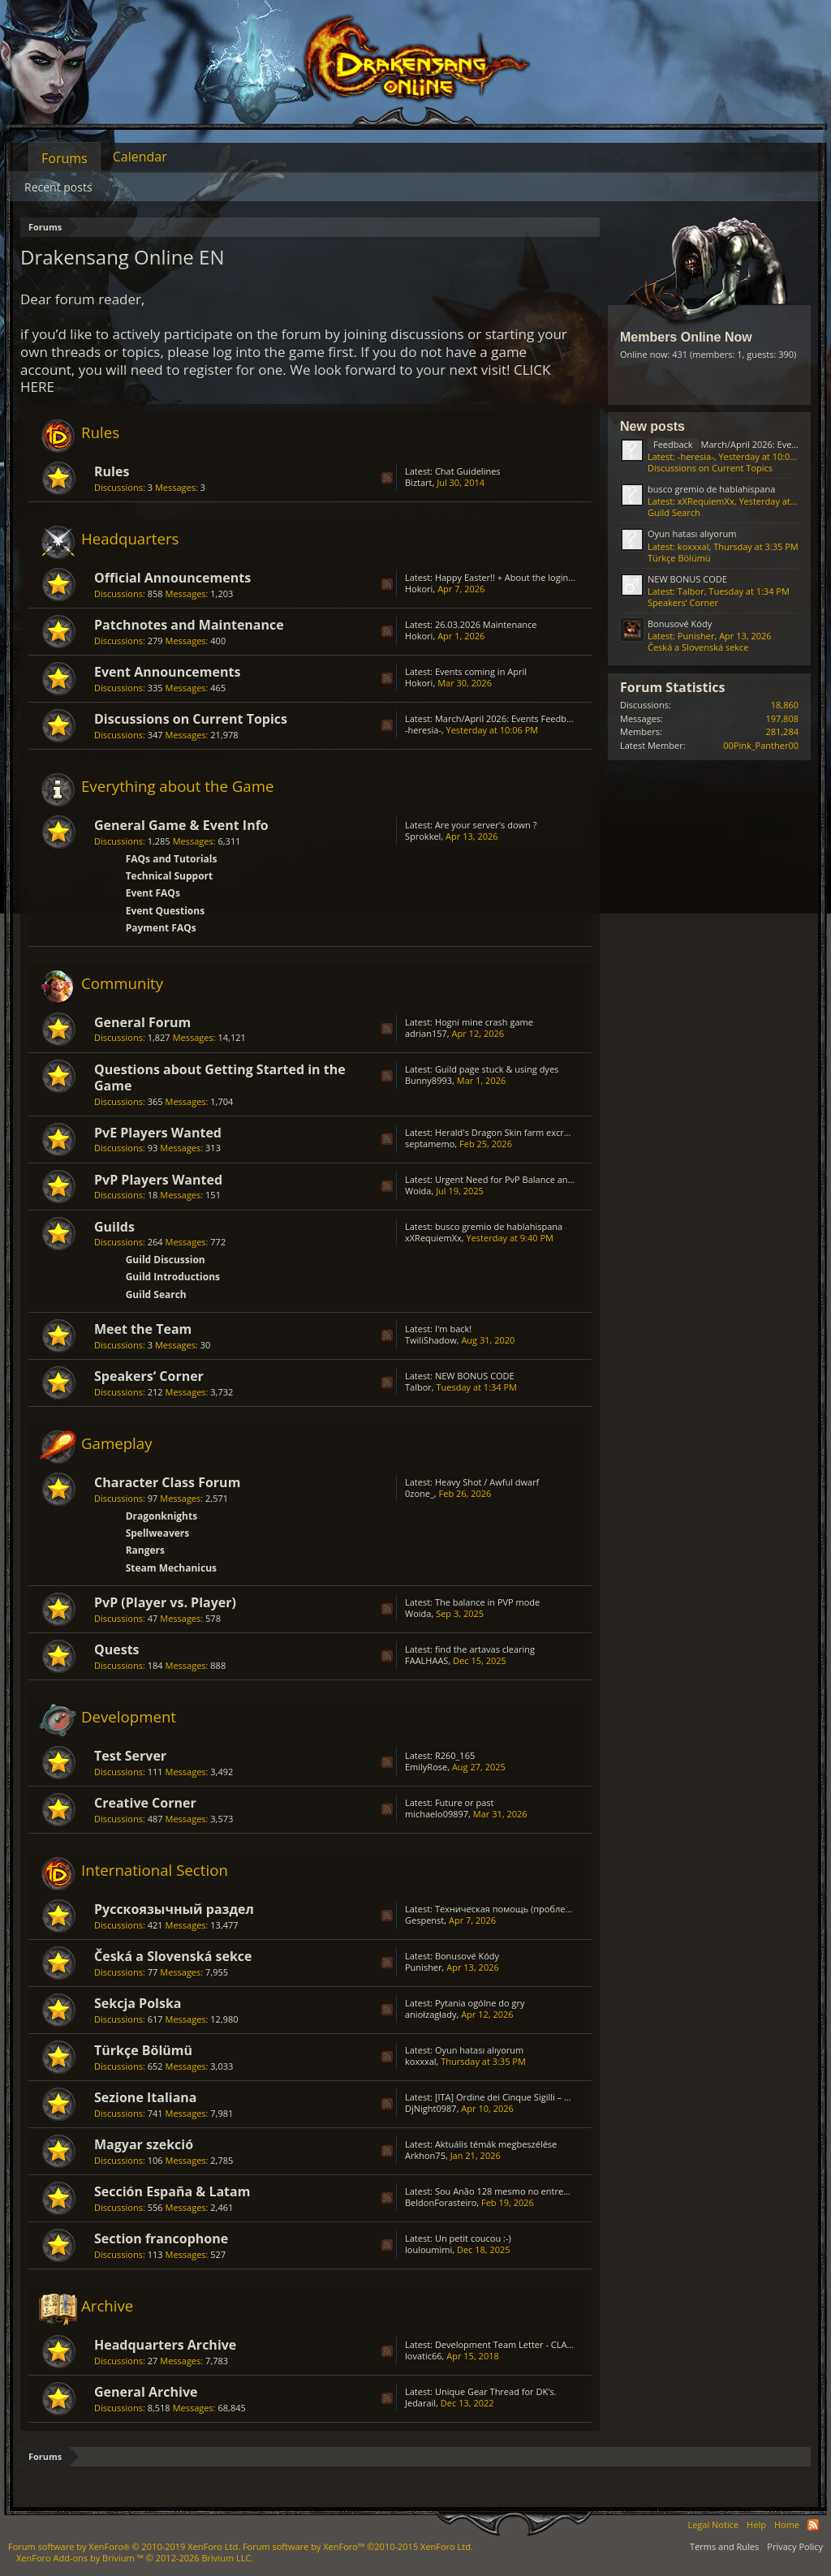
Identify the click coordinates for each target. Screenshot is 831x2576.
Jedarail (420, 2403)
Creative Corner (145, 1803)
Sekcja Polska (138, 2003)
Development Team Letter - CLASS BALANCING (532, 2344)
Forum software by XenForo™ (358, 2546)
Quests (117, 1649)
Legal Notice (712, 2524)
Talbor (418, 1387)
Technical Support (169, 876)
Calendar (140, 157)
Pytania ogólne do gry (480, 2003)
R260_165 (455, 1755)
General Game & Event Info (181, 825)
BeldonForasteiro (440, 2202)
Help (756, 2524)
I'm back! (453, 1328)
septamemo (429, 1143)
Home (786, 2524)
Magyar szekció (143, 2144)
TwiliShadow (431, 1340)
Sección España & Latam (172, 2191)
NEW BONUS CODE (475, 1376)
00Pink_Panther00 (761, 745)
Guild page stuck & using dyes (496, 1069)
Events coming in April (481, 671)
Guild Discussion (165, 1259)
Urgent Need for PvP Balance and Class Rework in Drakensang (563, 1179)
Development (128, 1716)
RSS (387, 478)
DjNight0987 (431, 2108)
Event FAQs (153, 893)
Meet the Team (143, 1329)
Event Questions (165, 911)
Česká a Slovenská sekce (173, 1956)
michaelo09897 (436, 1814)
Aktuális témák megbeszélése (496, 2144)
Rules (100, 432)
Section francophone (161, 2238)
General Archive (145, 2392)
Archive (107, 2305)
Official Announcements (172, 578)
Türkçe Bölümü (143, 2050)
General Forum (142, 1022)
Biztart (419, 482)
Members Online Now (686, 337)
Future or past (464, 1802)
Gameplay (117, 1443)
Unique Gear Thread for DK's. (496, 2391)
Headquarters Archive (165, 2345)
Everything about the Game (177, 786)
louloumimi (428, 2249)
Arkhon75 (425, 2155)
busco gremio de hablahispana (498, 1226)
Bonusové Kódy (467, 1956)
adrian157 (426, 1033)
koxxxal (421, 2061)
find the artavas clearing (485, 1649)
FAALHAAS (426, 1660)
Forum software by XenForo (124, 2546)
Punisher (423, 1967)
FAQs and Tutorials (171, 859)
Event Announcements (167, 672)
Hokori (419, 589)
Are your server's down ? (486, 825)
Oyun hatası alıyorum (479, 2050)
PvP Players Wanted (158, 1180)
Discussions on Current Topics (190, 719)
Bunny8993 (428, 1080)
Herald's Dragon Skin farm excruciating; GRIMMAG (539, 1132)
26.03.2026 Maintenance (486, 624)
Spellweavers (158, 1533)
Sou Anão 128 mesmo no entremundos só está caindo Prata (559, 2191)
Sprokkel (423, 836)
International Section (154, 1870)
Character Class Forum (167, 1482)
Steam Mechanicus (171, 1568)
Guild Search (156, 1294)
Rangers (145, 1550)
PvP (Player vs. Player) (165, 1602)
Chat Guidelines (468, 471)
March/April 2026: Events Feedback (507, 718)
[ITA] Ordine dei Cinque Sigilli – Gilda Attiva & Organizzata (553, 2097)
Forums (64, 158)
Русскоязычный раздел (174, 1909)
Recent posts (58, 187)
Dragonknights (162, 1516)
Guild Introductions (173, 1277)
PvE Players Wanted (158, 1133)
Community (122, 983)
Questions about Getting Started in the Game (220, 1077)
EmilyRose (426, 1767)
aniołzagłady (430, 2014)
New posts (652, 426)
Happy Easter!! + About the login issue (513, 577)
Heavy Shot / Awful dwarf (487, 1482)
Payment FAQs (161, 928)
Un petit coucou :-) (473, 2238)
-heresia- (423, 730)
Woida (418, 1191)
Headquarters (130, 538)
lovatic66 (423, 2356)
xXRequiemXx (433, 1238)
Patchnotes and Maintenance (189, 625)
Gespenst (424, 1920)
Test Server (130, 1756)
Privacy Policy (795, 2546)
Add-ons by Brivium (134, 2558)
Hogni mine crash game (484, 1022)
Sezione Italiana (145, 2097)
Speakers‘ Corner (149, 1376)
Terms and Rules (724, 2546)
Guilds (114, 1227)
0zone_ (419, 1493)
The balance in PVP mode (487, 1602)
